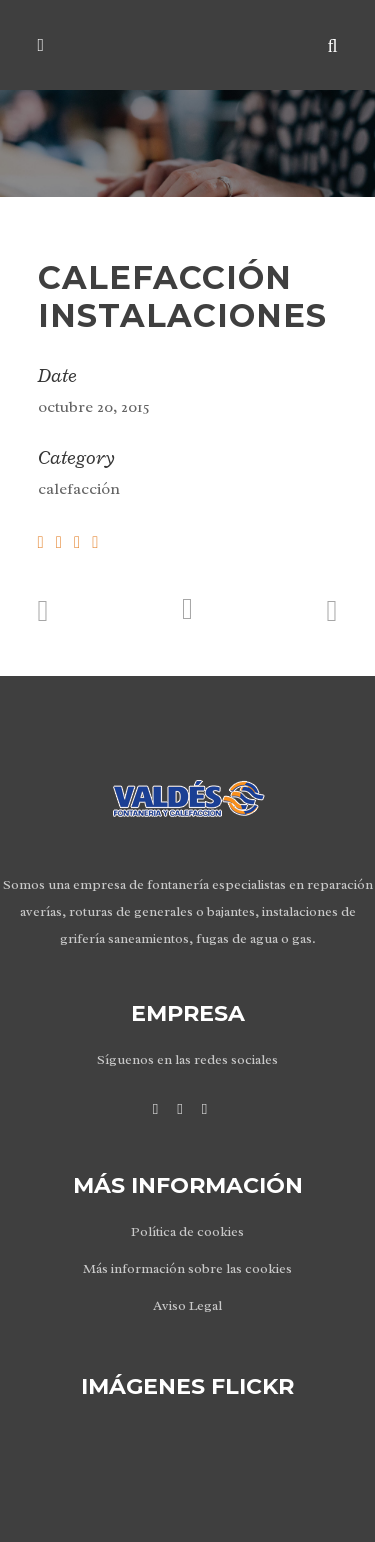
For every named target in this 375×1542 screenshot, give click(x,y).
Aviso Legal (187, 1305)
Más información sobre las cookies (187, 1268)
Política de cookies (187, 1231)
